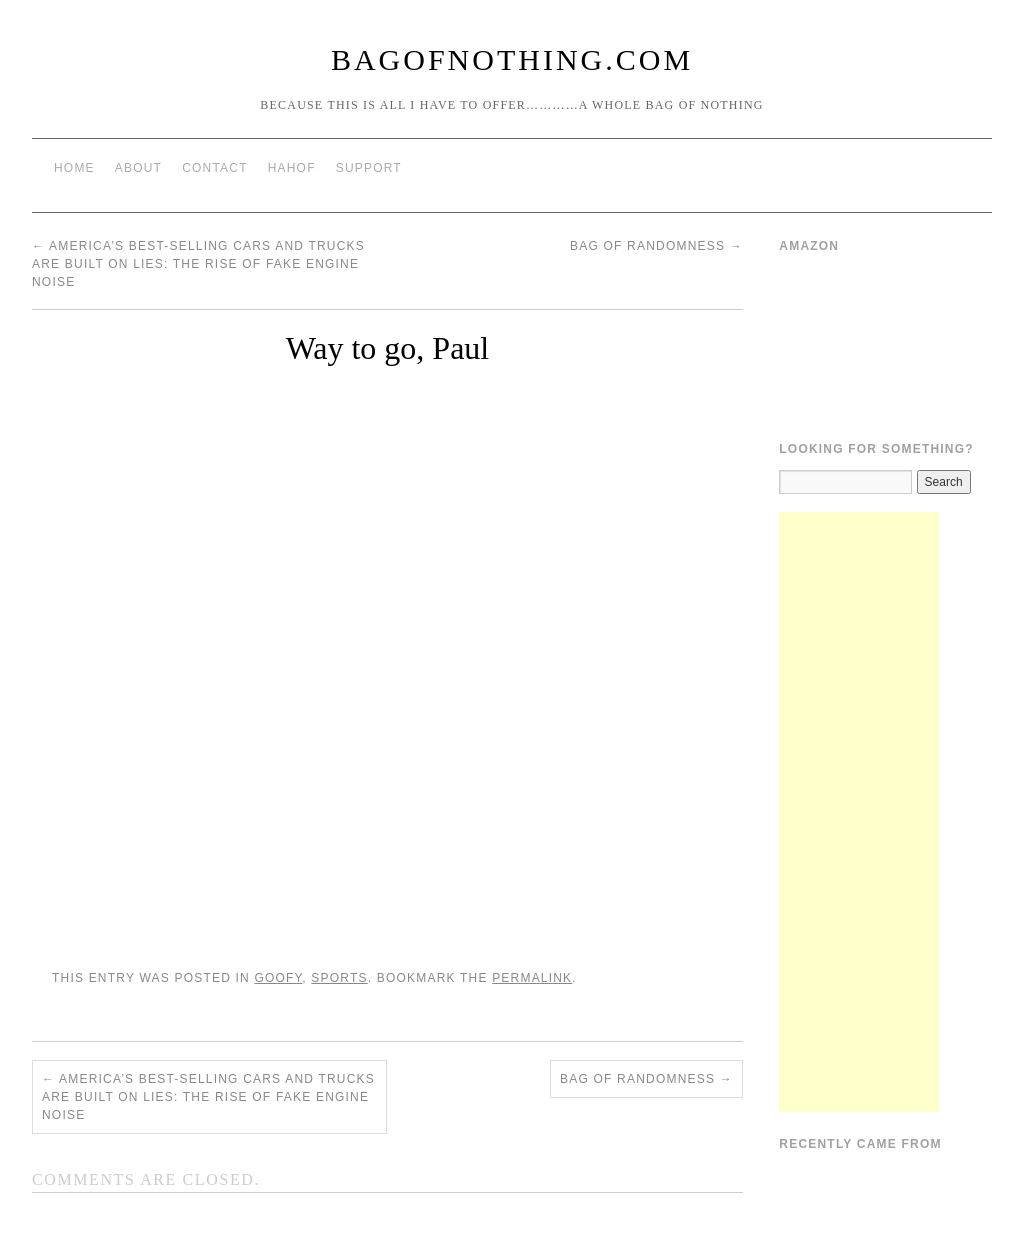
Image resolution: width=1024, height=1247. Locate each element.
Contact (215, 168)
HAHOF (292, 168)
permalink (532, 978)
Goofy (278, 978)
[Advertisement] (859, 812)
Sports (339, 978)
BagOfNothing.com (512, 59)
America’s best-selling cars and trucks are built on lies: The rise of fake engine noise (198, 264)
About (138, 168)
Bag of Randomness (656, 246)
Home (74, 168)
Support (369, 168)
